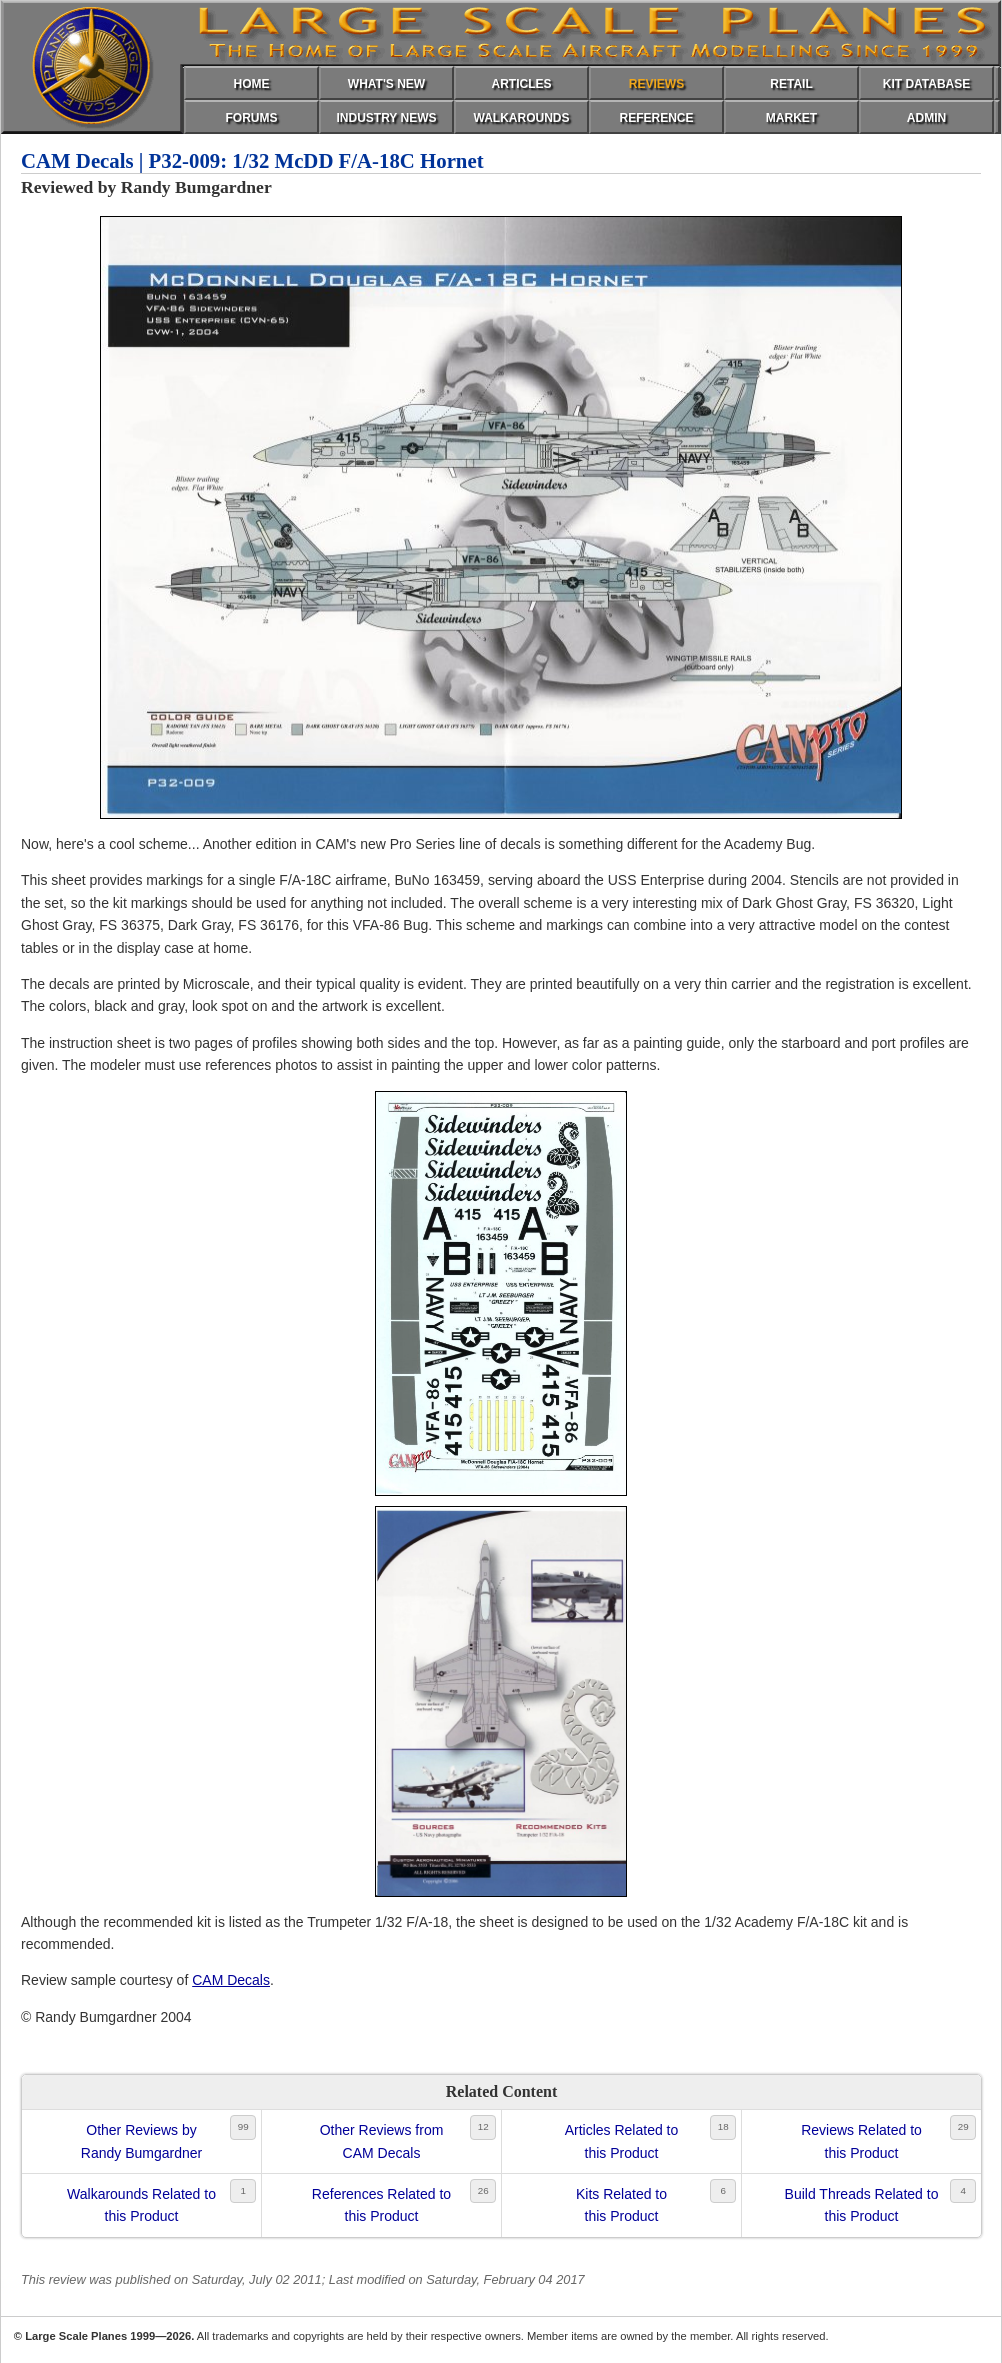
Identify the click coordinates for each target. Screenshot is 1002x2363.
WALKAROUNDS (522, 118)
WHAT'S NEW (386, 84)
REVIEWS (656, 84)
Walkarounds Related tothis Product (141, 2205)
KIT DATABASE (927, 84)
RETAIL (791, 84)
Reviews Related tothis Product (861, 2141)
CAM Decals (231, 1980)
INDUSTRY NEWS (386, 118)
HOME (252, 84)
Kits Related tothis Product (621, 2205)
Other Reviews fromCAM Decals (382, 2141)
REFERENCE (656, 118)
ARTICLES (522, 84)
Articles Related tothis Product (622, 2141)
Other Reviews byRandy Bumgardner (141, 2141)
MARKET (791, 118)
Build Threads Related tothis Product (862, 2205)
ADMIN (926, 118)
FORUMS (252, 118)
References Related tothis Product (381, 2205)
